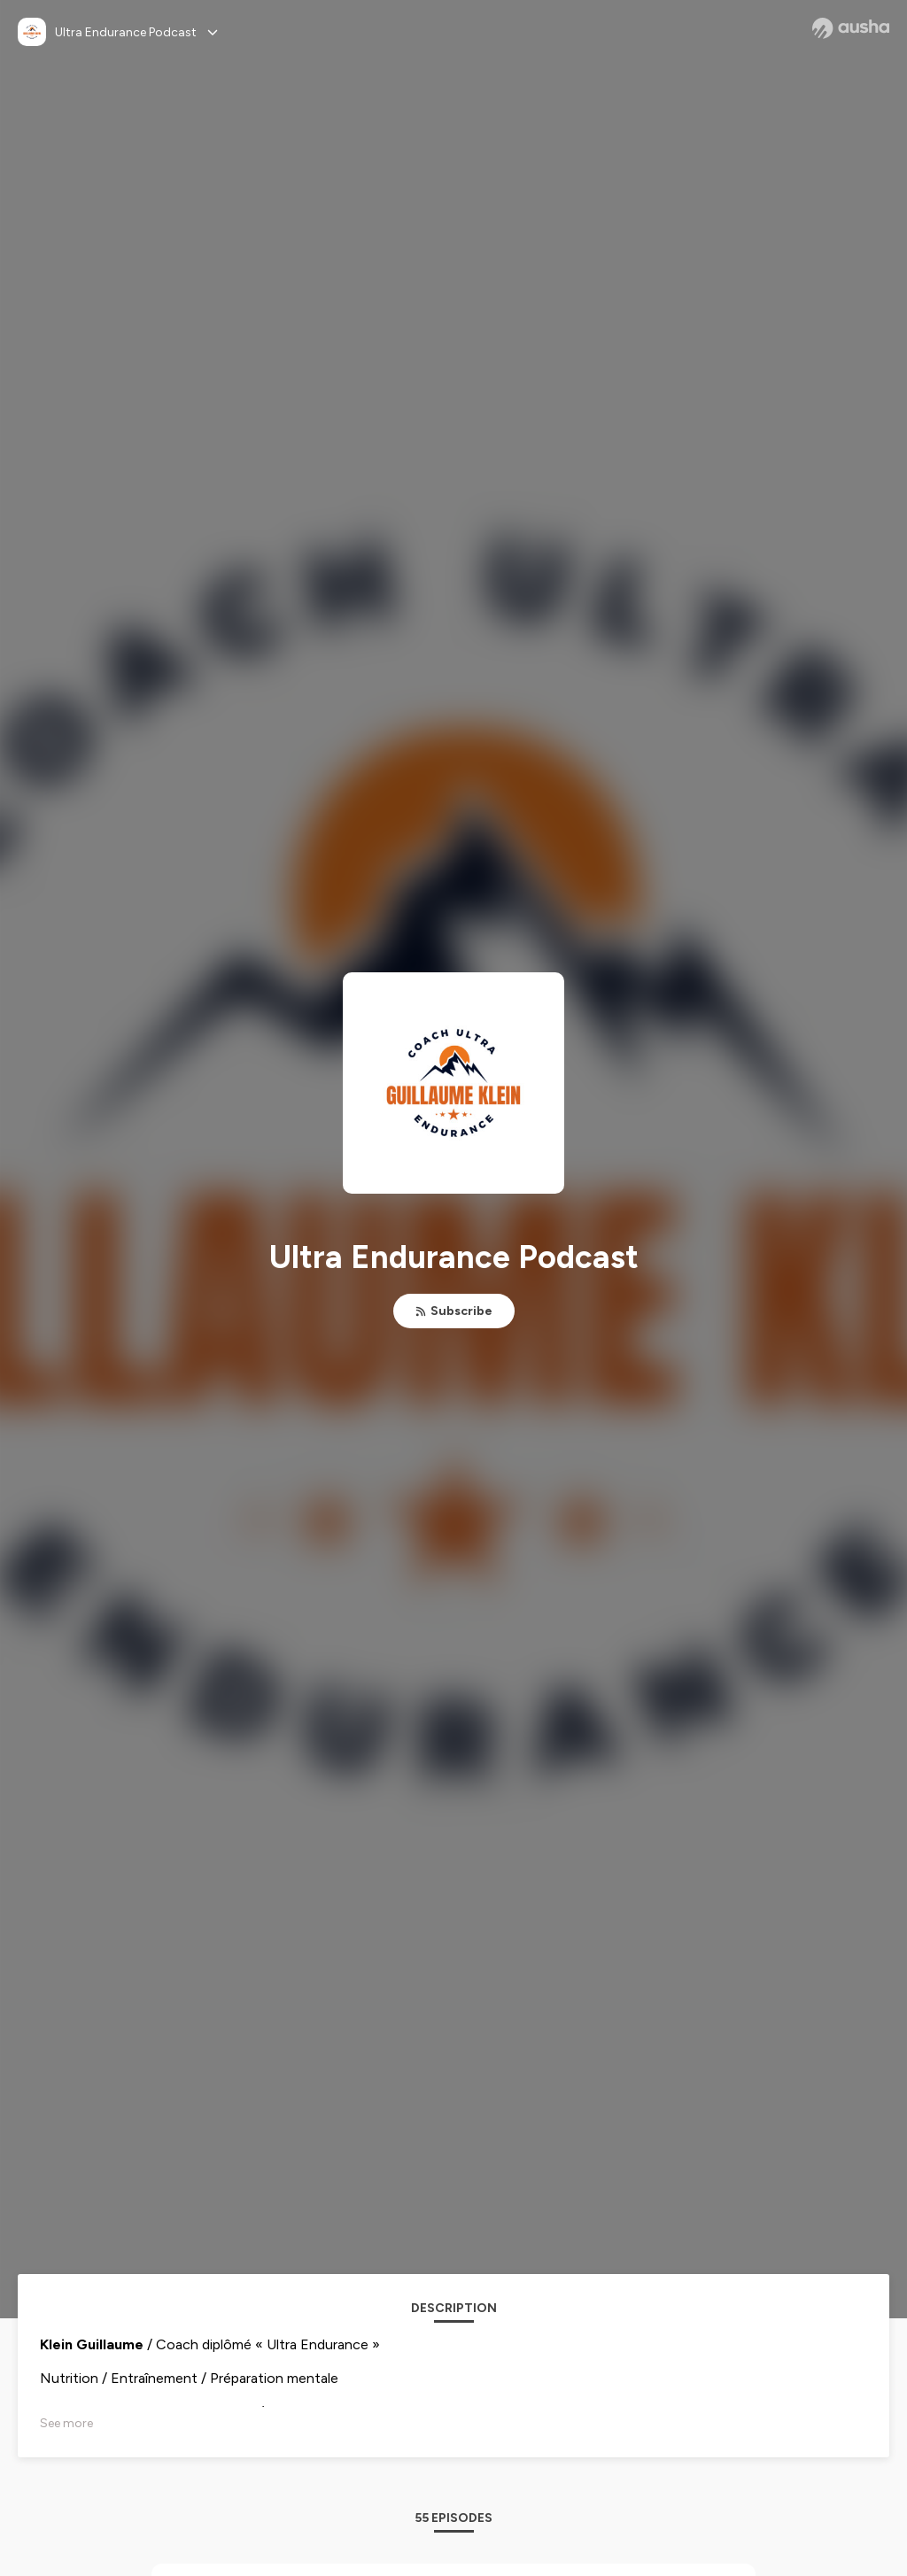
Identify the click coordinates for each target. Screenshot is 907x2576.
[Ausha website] (850, 28)
